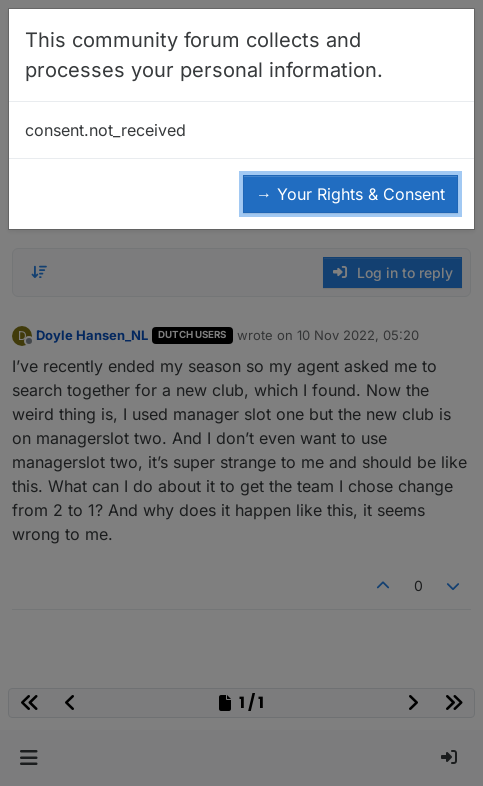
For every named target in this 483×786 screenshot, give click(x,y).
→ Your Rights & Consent (350, 194)
